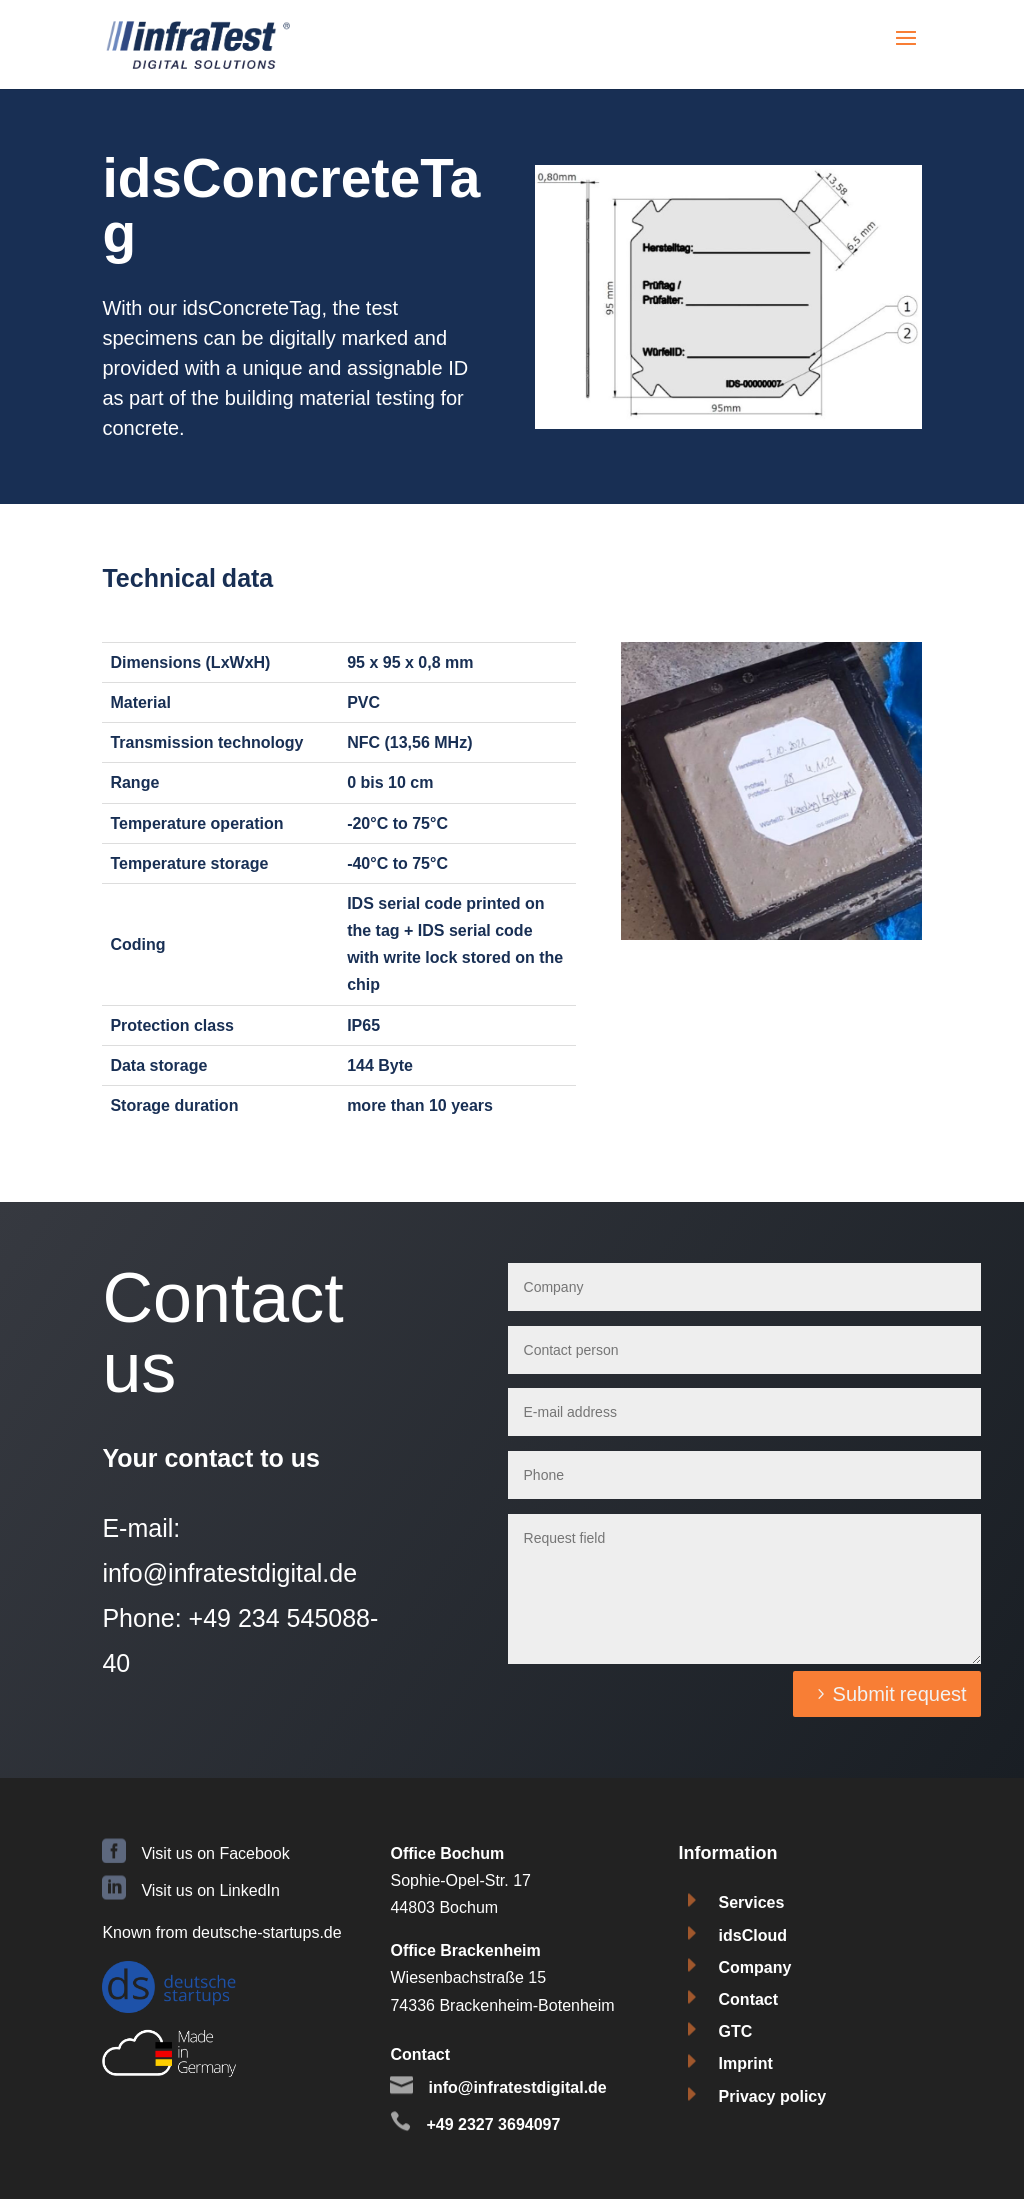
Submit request (900, 1694)
